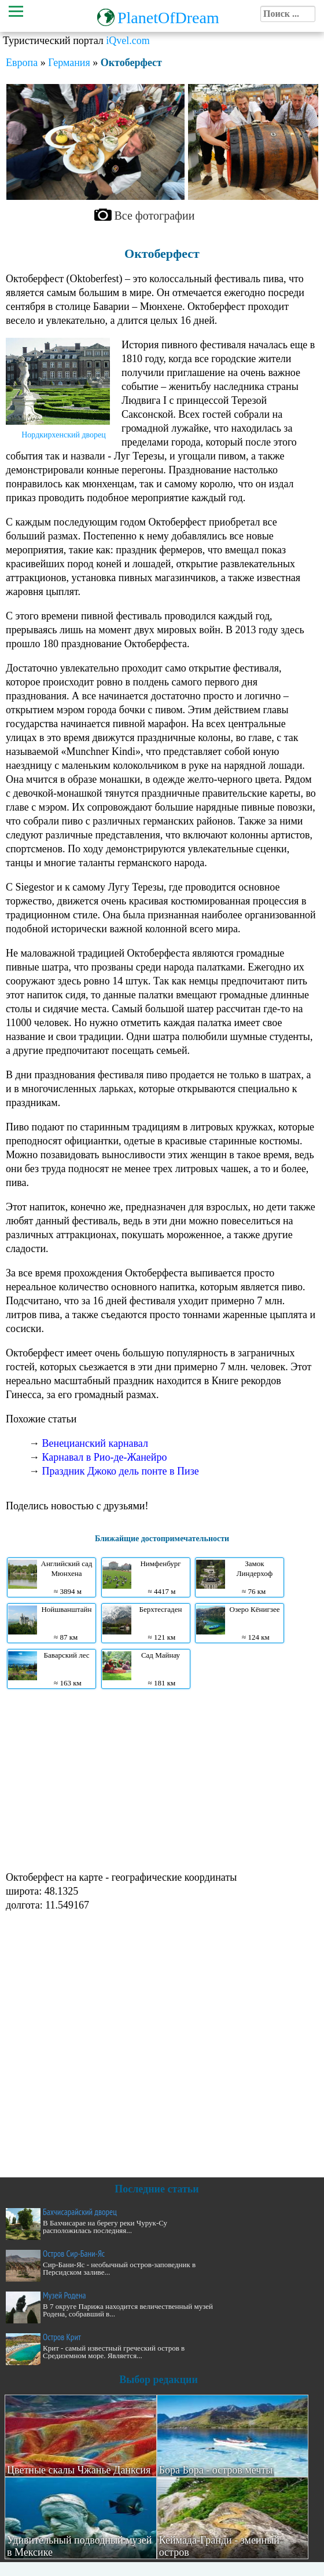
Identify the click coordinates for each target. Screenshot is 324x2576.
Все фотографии (155, 215)
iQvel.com (127, 40)
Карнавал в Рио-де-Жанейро (104, 1457)
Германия (69, 62)
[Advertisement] (159, 1779)
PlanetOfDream (168, 18)
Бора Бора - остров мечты (216, 2470)
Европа (22, 62)
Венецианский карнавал (95, 1443)
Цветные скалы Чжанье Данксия (78, 2470)
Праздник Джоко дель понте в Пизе (120, 1471)
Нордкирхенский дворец (63, 434)
